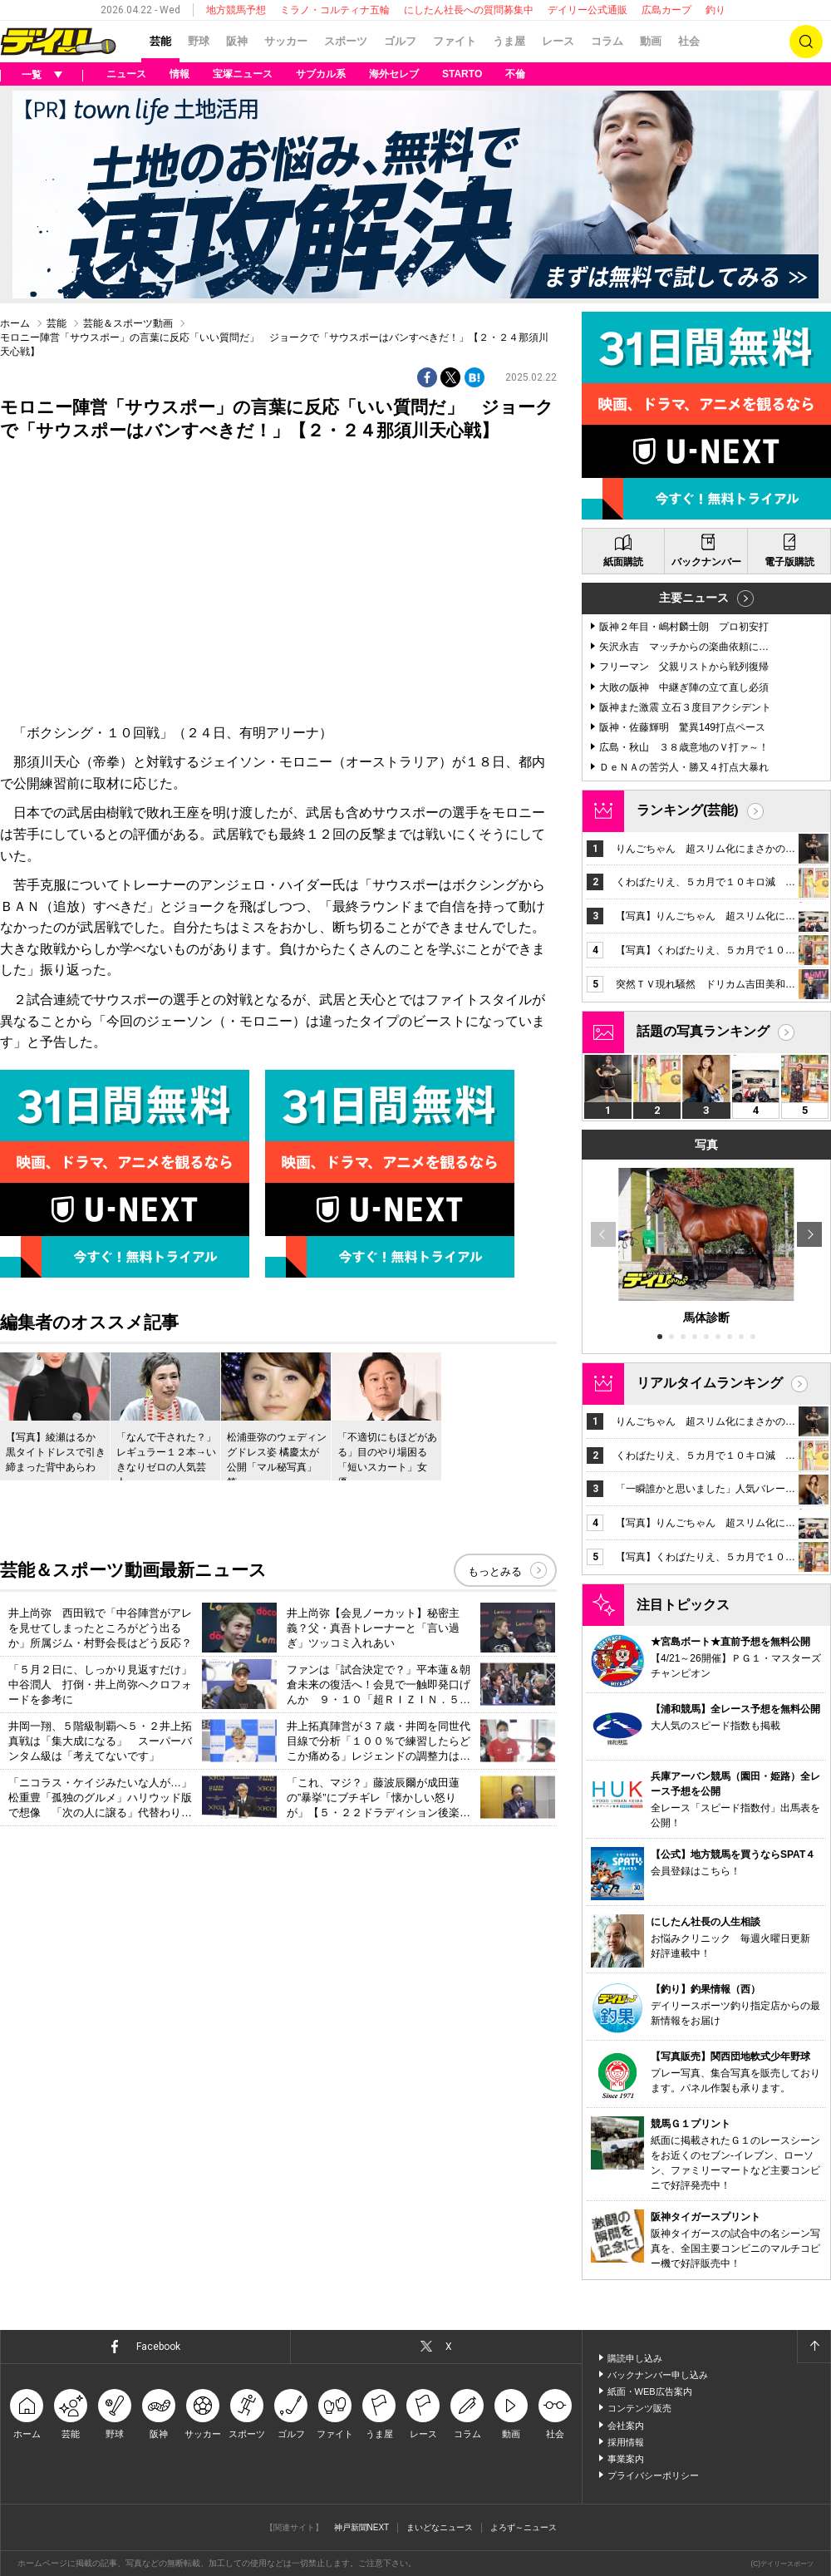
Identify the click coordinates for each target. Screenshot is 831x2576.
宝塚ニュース (243, 74)
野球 (198, 41)
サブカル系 (321, 74)
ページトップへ (813, 2346)
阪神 (237, 41)
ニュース (126, 74)
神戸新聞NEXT (362, 2527)
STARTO (462, 74)
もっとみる (495, 1571)
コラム (607, 41)
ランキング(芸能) (688, 810)
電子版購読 (789, 562)
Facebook (158, 2346)
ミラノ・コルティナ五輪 (335, 10)
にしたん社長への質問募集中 (469, 10)
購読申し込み (634, 2358)
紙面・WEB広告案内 (649, 2391)
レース (558, 41)
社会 (689, 41)
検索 (806, 41)
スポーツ (345, 41)
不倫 (515, 74)
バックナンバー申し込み (657, 2375)
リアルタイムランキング (710, 1383)
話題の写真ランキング (703, 1031)
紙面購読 (623, 562)
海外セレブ (394, 74)
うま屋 (509, 41)
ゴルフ (400, 41)
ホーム (15, 323)
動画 (650, 41)
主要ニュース (694, 597)
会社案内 (625, 2426)
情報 (179, 74)
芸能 (160, 41)
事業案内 (625, 2459)
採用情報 (625, 2442)
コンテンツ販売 (639, 2408)
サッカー (285, 41)
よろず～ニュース (523, 2527)
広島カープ (666, 10)
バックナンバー (706, 562)
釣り (715, 10)
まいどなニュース (439, 2527)
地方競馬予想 (236, 10)
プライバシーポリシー (653, 2475)
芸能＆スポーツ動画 (128, 323)
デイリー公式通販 (587, 10)
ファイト (454, 41)
